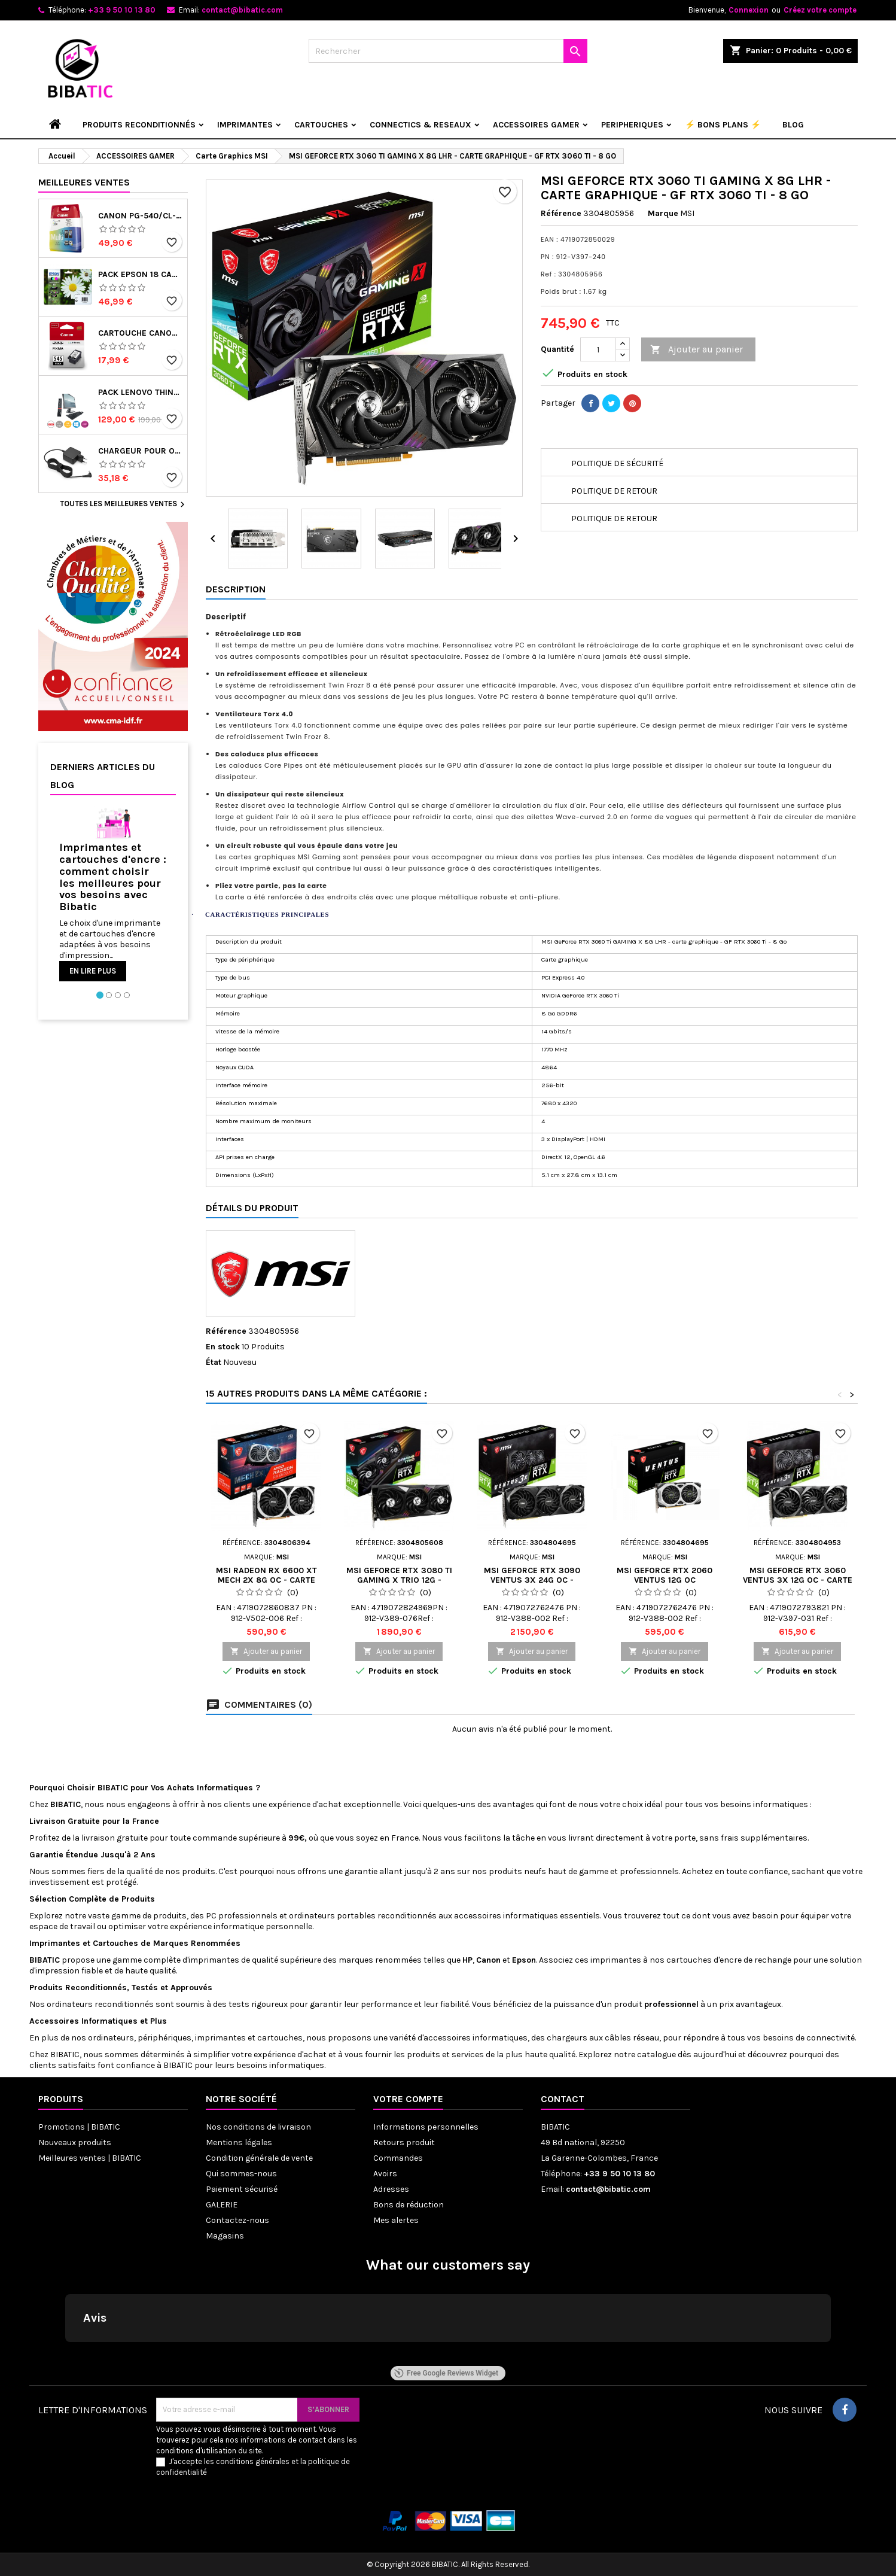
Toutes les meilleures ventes (124, 504)
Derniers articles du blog (102, 775)
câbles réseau (632, 2038)
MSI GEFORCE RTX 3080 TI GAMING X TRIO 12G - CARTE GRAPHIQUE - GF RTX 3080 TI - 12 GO (399, 1584)
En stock (223, 1347)
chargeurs (567, 2038)
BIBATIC (65, 2054)
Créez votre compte (820, 9)
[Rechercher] (448, 51)
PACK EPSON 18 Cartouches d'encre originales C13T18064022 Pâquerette (140, 274)
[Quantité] (598, 349)
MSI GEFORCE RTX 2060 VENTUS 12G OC (664, 1575)
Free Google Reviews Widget (446, 2373)
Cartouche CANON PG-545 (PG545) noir (140, 333)
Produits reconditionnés (139, 125)
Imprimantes (56, 1943)
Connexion (749, 9)
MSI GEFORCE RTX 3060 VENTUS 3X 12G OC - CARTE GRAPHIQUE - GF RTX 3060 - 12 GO (797, 1584)
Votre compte (408, 2098)
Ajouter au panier (696, 349)
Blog (793, 125)
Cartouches (115, 1943)
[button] (65, 2354)
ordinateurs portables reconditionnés (363, 1916)
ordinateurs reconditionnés (101, 2004)
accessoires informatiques (507, 1916)
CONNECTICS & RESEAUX (420, 125)
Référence (561, 213)
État (213, 1362)
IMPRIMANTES (245, 125)
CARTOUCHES (321, 125)
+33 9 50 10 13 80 (122, 9)
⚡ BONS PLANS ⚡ (723, 125)
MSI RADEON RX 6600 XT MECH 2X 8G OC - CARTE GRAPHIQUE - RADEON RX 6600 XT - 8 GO (266, 1584)
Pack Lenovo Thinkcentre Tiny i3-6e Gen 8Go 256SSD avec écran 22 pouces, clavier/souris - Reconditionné (140, 392)
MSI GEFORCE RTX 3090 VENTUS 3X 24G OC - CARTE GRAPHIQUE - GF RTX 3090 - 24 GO (532, 1584)
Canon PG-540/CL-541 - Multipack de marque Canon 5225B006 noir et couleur (140, 216)
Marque (663, 213)
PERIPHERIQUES (632, 125)
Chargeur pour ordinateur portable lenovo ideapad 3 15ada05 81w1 (140, 451)
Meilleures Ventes (84, 182)
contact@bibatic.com (242, 9)
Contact (562, 2098)
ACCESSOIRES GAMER (536, 125)
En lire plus (92, 970)
